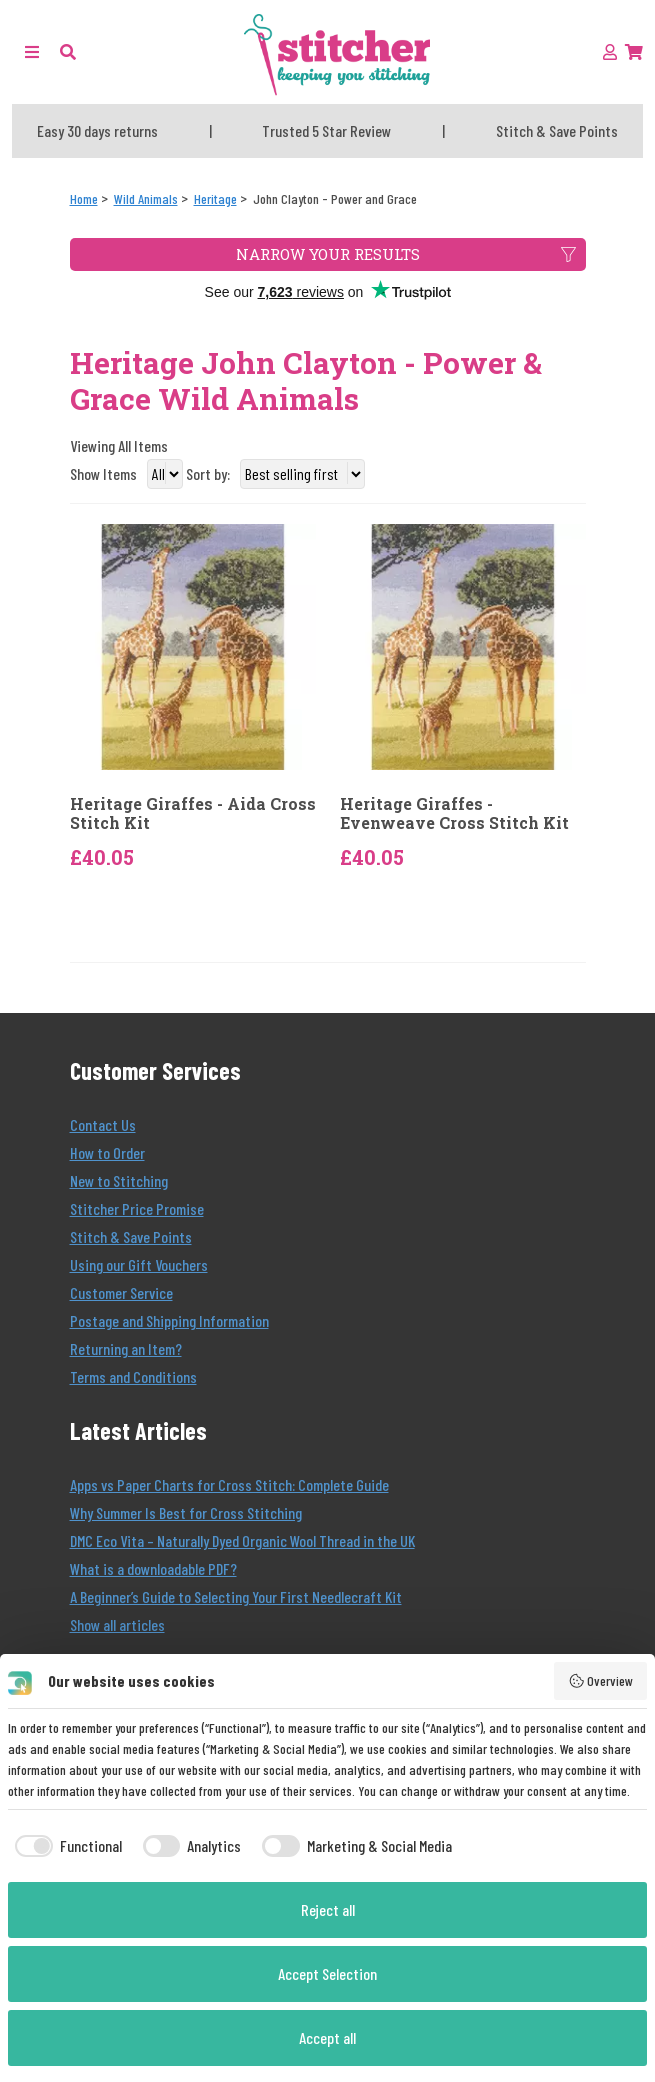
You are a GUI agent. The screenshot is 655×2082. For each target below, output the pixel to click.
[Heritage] (215, 198)
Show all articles (117, 1624)
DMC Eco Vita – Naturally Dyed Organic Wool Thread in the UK (242, 1540)
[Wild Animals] (146, 198)
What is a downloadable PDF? (153, 1568)
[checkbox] (65, 1846)
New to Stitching (119, 1180)
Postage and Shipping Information (169, 1320)
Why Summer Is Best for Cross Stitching (186, 1512)
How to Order (107, 1152)
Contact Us (103, 1124)
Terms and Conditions (133, 1376)
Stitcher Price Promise (137, 1208)
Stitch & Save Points (131, 1236)
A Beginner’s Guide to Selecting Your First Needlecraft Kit (236, 1596)
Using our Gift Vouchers (139, 1264)
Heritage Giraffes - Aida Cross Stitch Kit (193, 813)
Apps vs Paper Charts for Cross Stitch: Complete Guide (229, 1484)
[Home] (84, 198)
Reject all (328, 1909)
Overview (601, 1681)
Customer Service (121, 1292)
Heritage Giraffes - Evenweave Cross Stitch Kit (454, 813)
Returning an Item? (126, 1348)
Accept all (327, 2037)
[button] (68, 51)
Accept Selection (327, 1973)
